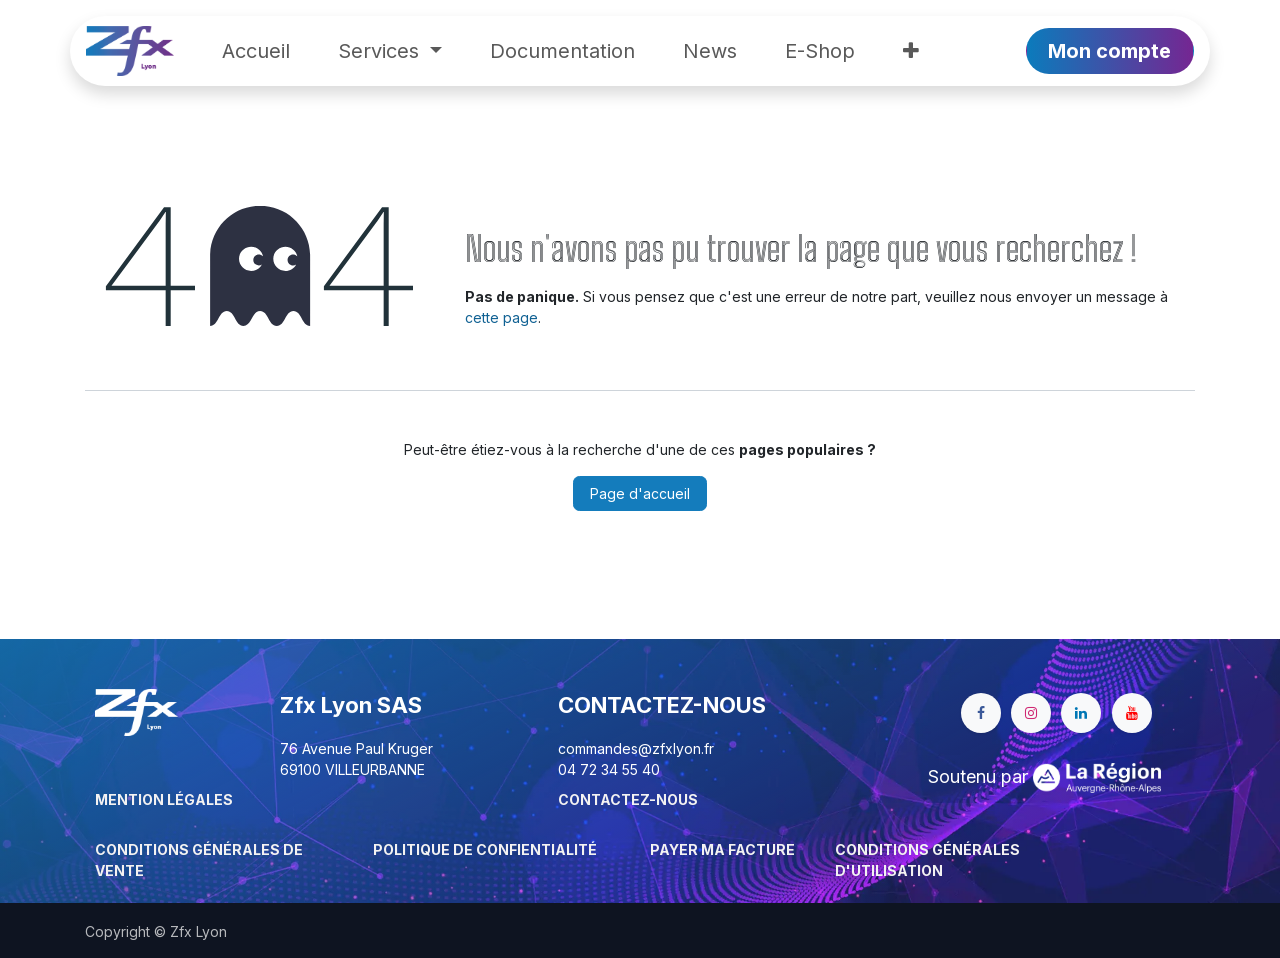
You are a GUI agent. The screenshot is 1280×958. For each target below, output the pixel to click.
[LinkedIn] (1081, 713)
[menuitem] (256, 51)
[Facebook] (981, 713)
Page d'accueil (640, 493)
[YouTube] (1132, 713)
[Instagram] (1031, 713)
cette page (501, 317)
